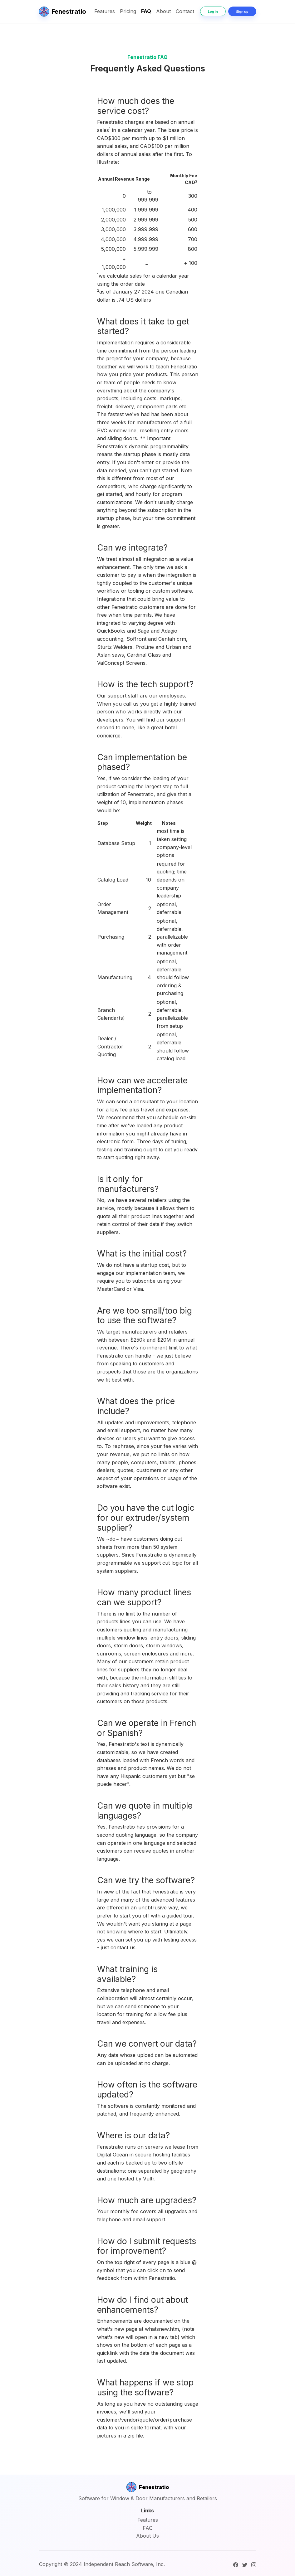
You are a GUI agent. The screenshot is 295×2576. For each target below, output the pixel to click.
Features (104, 11)
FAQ (146, 11)
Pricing (128, 11)
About (163, 11)
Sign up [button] (242, 11)
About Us (147, 2536)
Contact (185, 11)
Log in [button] (213, 11)
